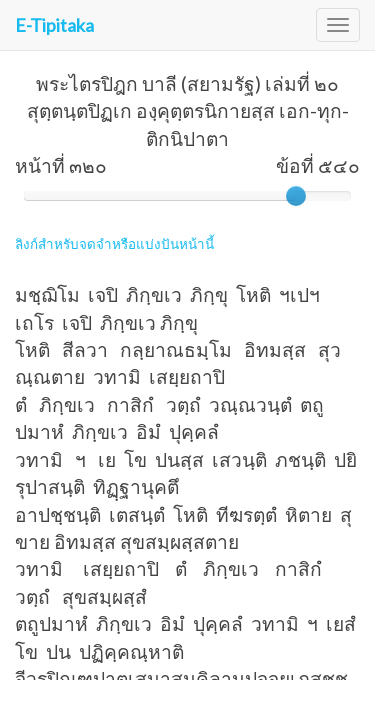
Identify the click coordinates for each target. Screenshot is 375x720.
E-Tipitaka (54, 25)
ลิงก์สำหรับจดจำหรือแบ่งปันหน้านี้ (114, 244)
